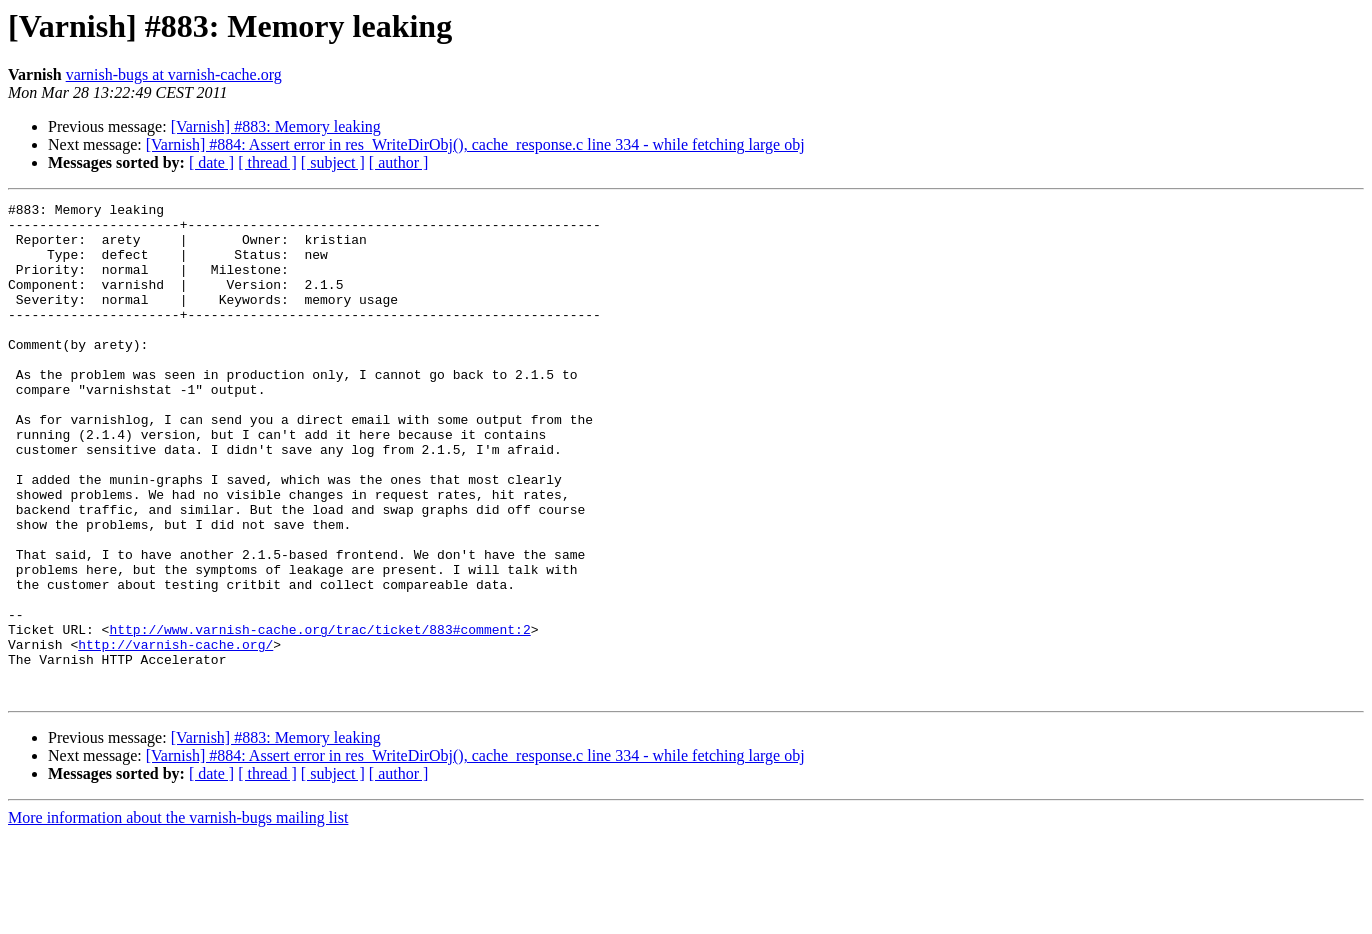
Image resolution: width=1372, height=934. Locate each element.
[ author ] (399, 162)
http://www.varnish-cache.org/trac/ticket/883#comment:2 (319, 716)
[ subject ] (333, 162)
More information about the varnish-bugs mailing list (178, 916)
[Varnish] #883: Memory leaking (276, 126)
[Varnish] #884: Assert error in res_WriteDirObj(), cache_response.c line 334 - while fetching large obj (475, 144)
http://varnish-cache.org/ (175, 734)
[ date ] (211, 162)
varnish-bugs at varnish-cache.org (174, 74)
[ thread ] (267, 162)
